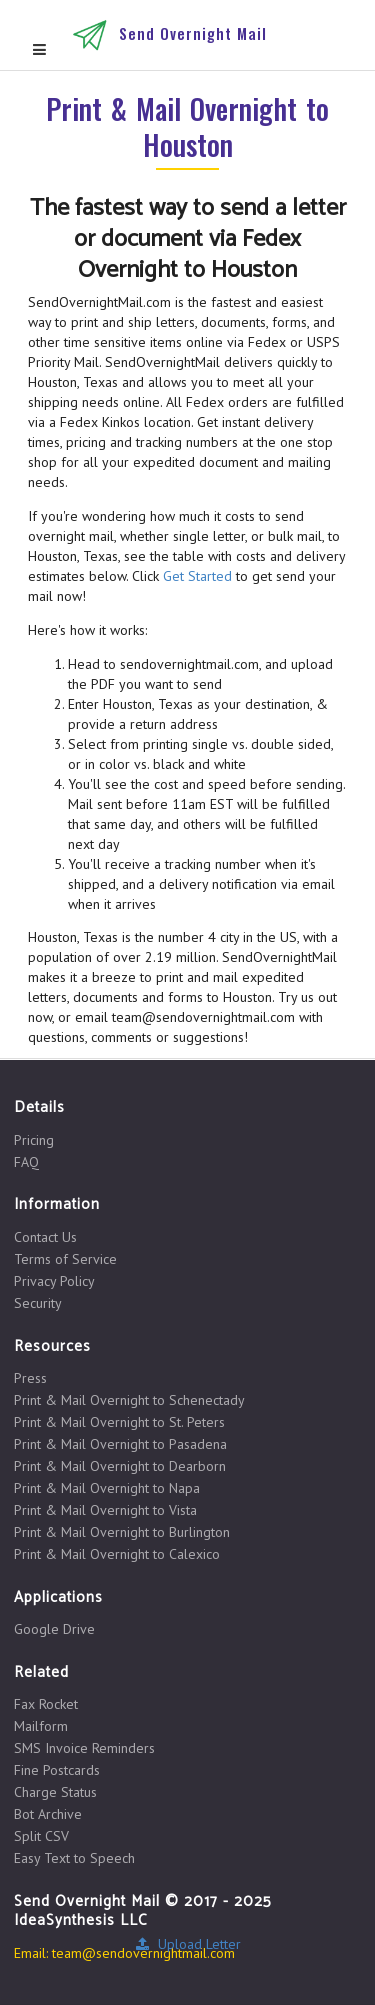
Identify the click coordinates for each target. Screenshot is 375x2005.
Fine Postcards (57, 1770)
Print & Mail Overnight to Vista (105, 1510)
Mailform (41, 1726)
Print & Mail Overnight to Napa (107, 1488)
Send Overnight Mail (193, 33)
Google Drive (54, 1629)
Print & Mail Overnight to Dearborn (120, 1466)
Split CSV (41, 1836)
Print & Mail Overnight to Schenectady (129, 1400)
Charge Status (55, 1792)
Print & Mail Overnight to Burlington (122, 1532)
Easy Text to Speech (74, 1857)
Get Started (197, 576)
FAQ (26, 1161)
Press (30, 1378)
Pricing (34, 1140)
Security (38, 1302)
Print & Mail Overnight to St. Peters (119, 1422)
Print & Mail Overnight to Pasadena (120, 1444)
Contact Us (45, 1237)
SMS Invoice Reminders (84, 1748)
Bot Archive (48, 1814)
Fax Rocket (46, 1704)
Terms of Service (65, 1259)
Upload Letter (187, 1944)
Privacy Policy (54, 1281)
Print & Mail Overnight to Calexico (117, 1553)
